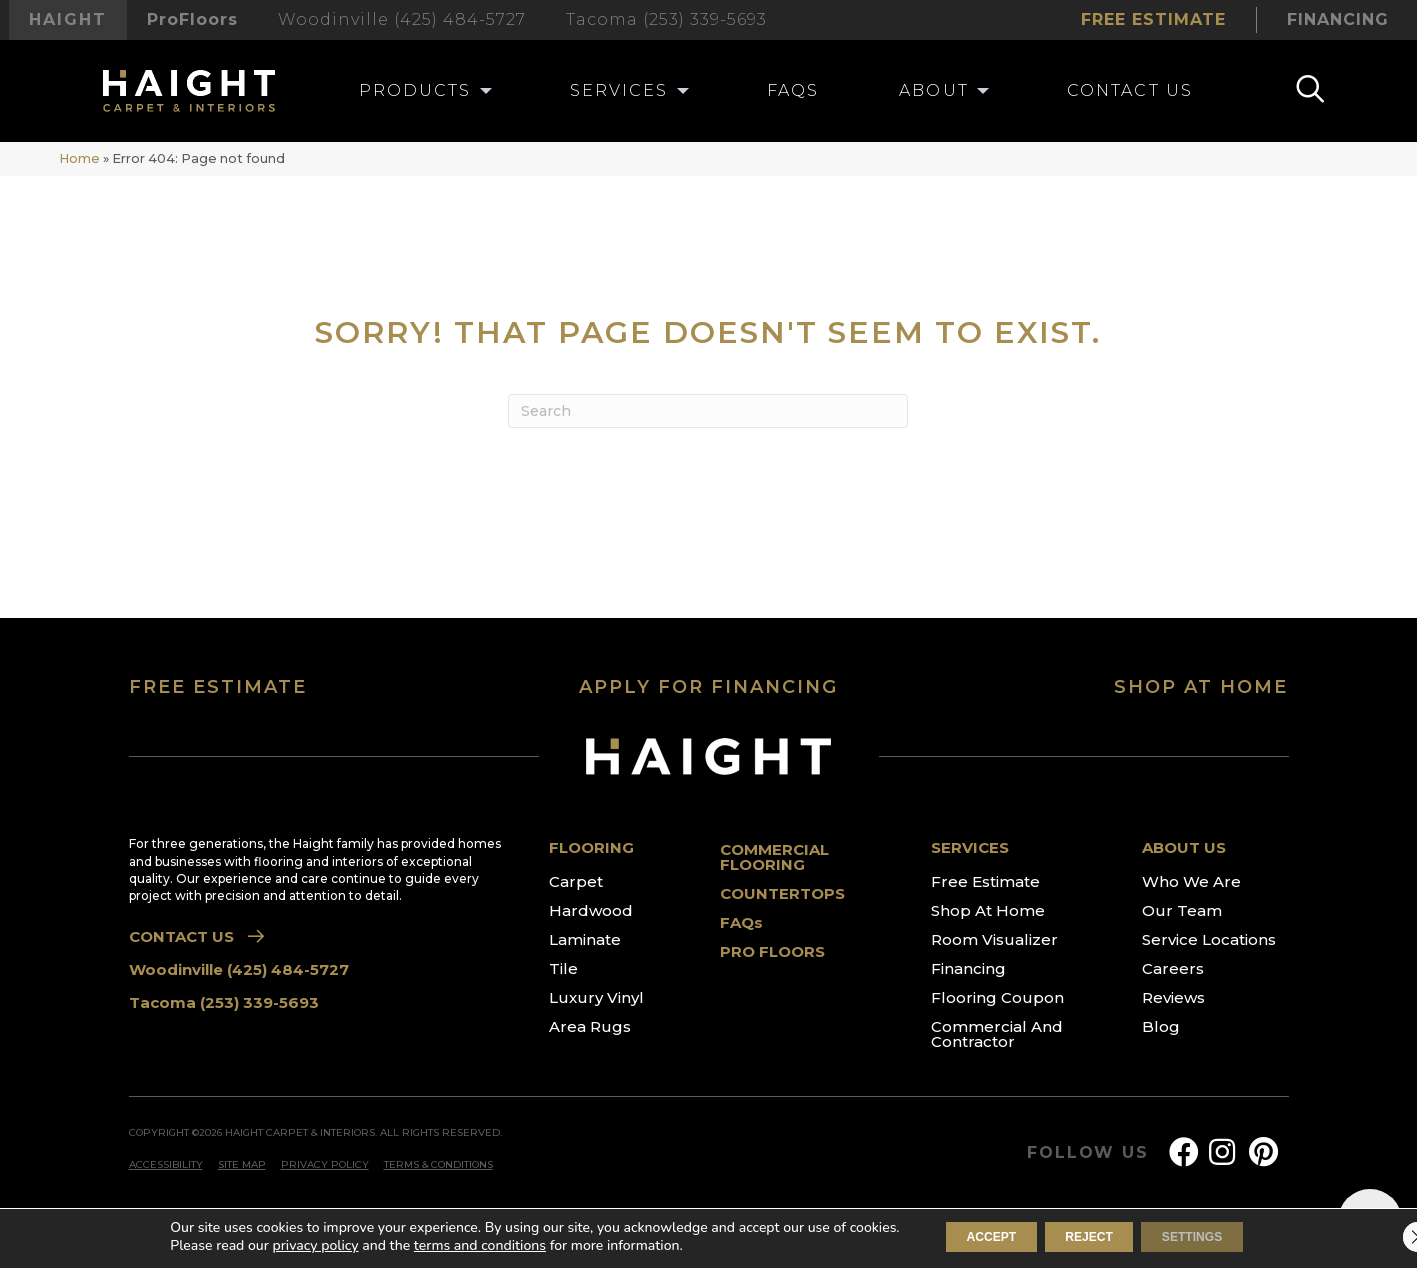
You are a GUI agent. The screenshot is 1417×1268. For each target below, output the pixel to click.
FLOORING (591, 847)
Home (79, 158)
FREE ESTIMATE (218, 687)
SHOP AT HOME (1201, 687)
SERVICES (970, 847)
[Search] (708, 411)
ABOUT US (1184, 847)
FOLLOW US (1087, 1153)
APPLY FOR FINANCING (708, 687)
